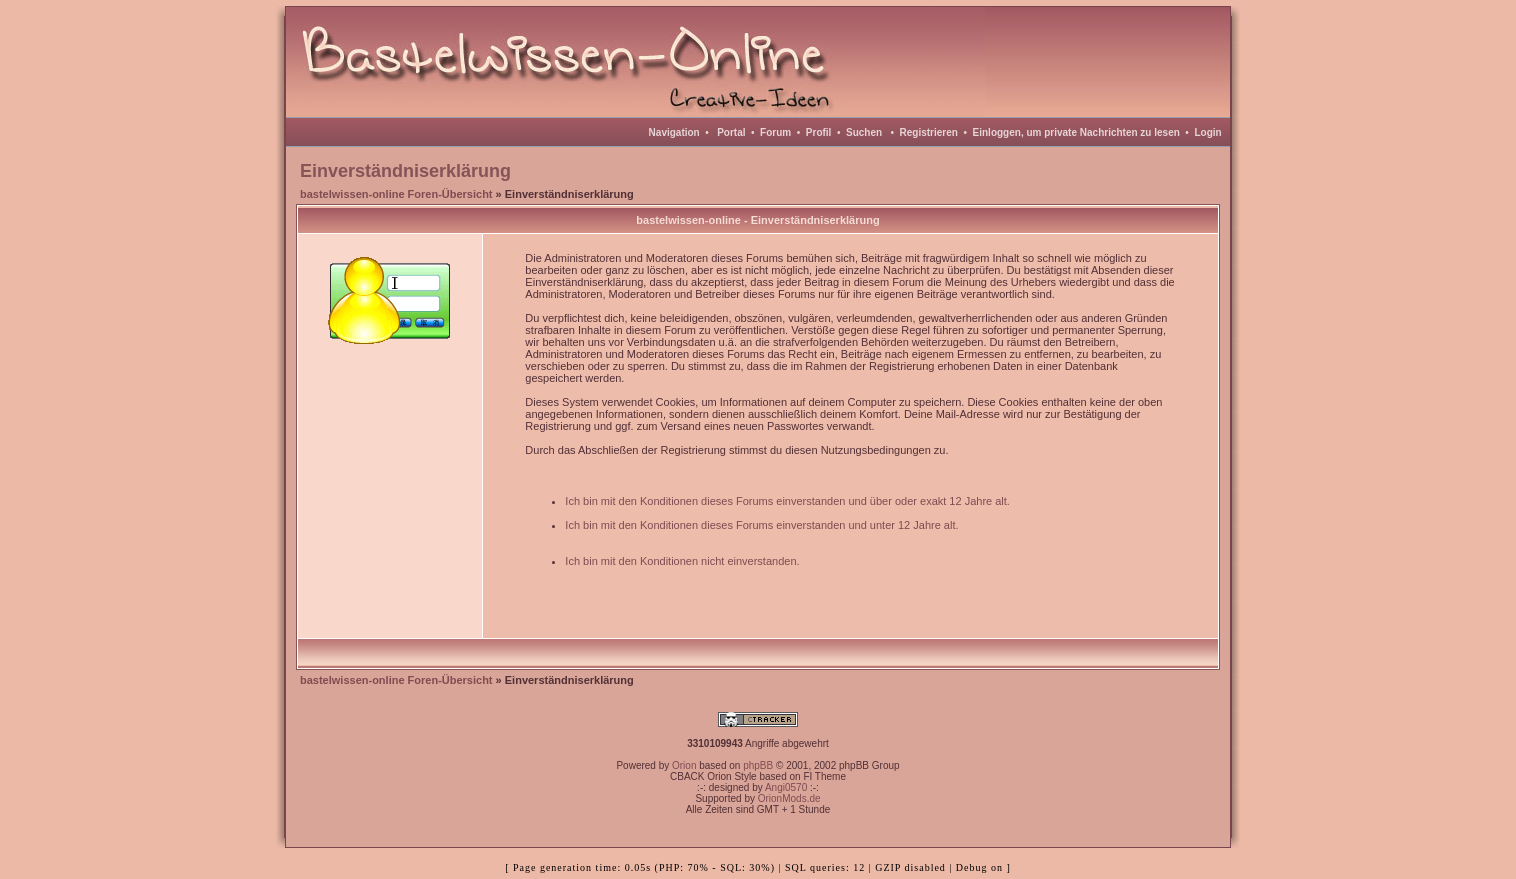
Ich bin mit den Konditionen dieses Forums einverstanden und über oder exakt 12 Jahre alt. (787, 501)
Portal (731, 132)
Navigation (674, 132)
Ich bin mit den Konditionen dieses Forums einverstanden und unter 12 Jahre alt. (761, 525)
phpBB (758, 765)
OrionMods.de (789, 798)
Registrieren (929, 132)
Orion (684, 765)
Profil (819, 132)
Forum (775, 132)
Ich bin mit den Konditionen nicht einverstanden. (682, 561)
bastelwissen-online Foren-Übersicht (396, 194)
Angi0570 (786, 787)
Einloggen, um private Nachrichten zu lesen (1076, 132)
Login (1207, 132)
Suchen (864, 132)
